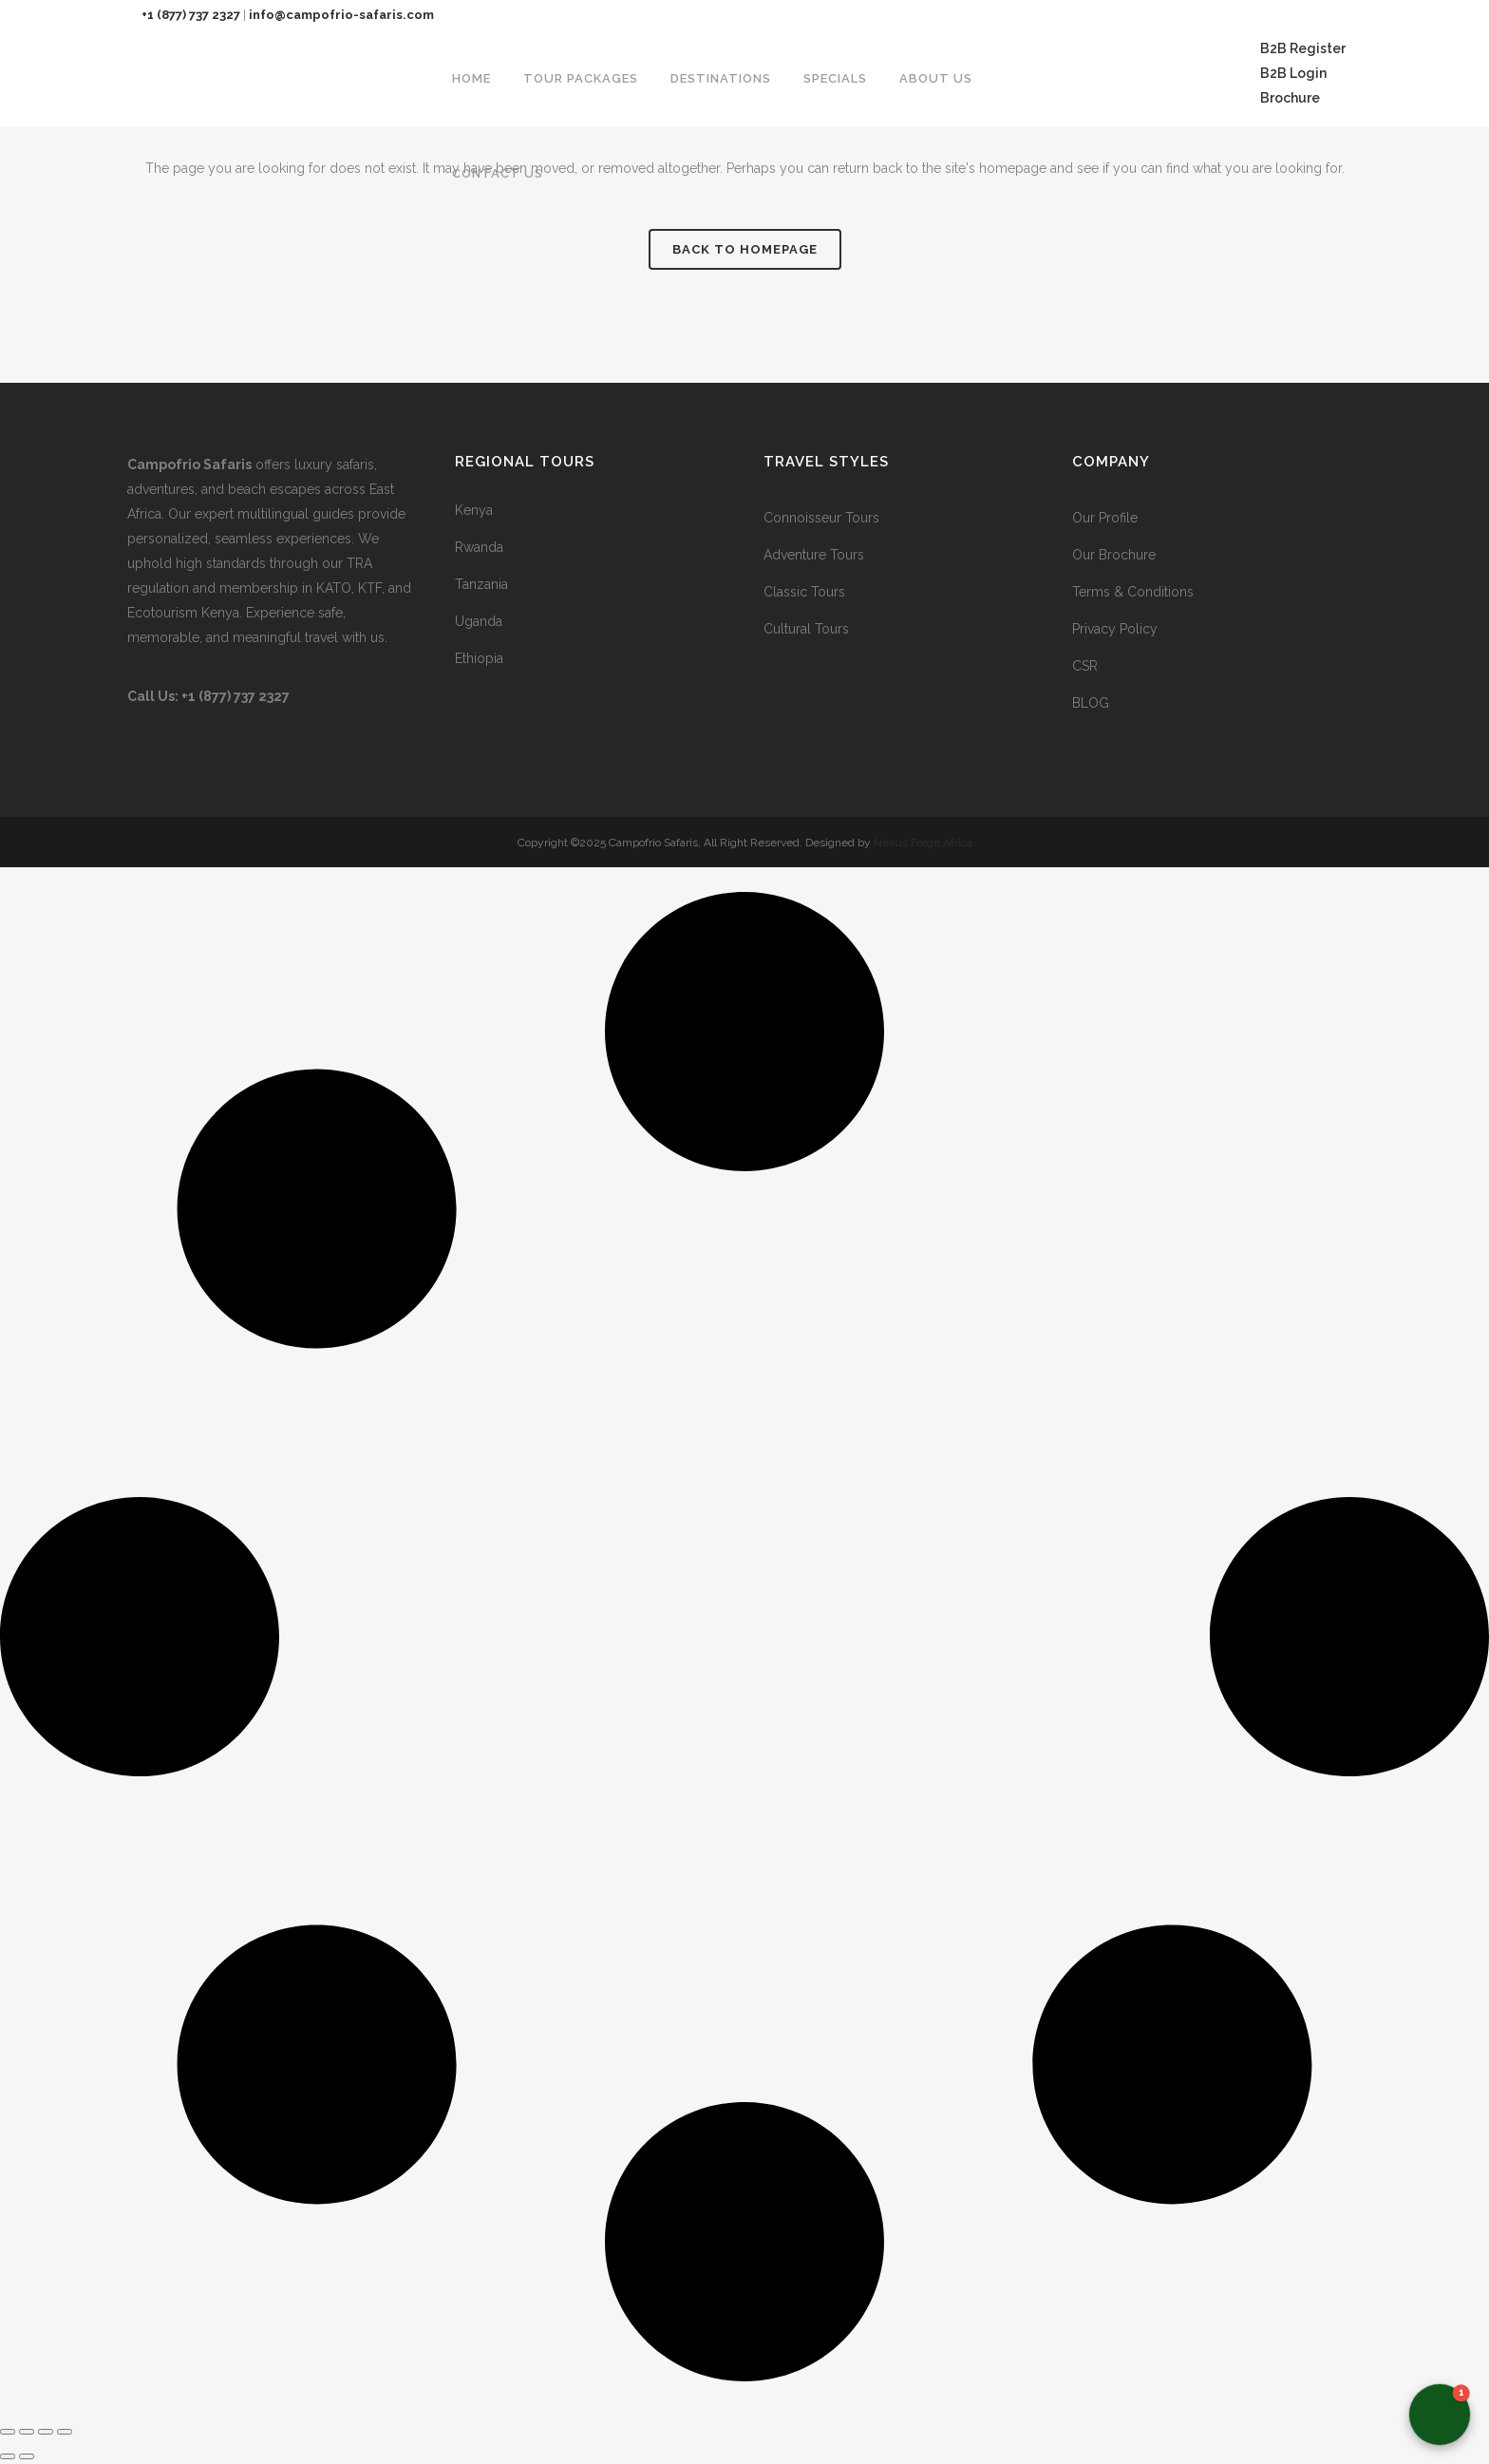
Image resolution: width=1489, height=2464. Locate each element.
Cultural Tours (806, 628)
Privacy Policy (1115, 628)
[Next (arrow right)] (26, 2456)
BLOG (1090, 703)
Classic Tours (804, 591)
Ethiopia (479, 658)
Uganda (478, 621)
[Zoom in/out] (7, 2432)
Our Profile (1105, 517)
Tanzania (481, 584)
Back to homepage (745, 249)
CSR (1085, 665)
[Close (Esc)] (64, 2432)
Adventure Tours (813, 554)
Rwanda (479, 547)
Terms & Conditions (1133, 591)
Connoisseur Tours (821, 517)
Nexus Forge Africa (921, 842)
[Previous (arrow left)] (7, 2456)
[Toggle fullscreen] (26, 2432)
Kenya (474, 510)
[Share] (45, 2432)
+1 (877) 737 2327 (190, 15)
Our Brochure (1114, 554)
